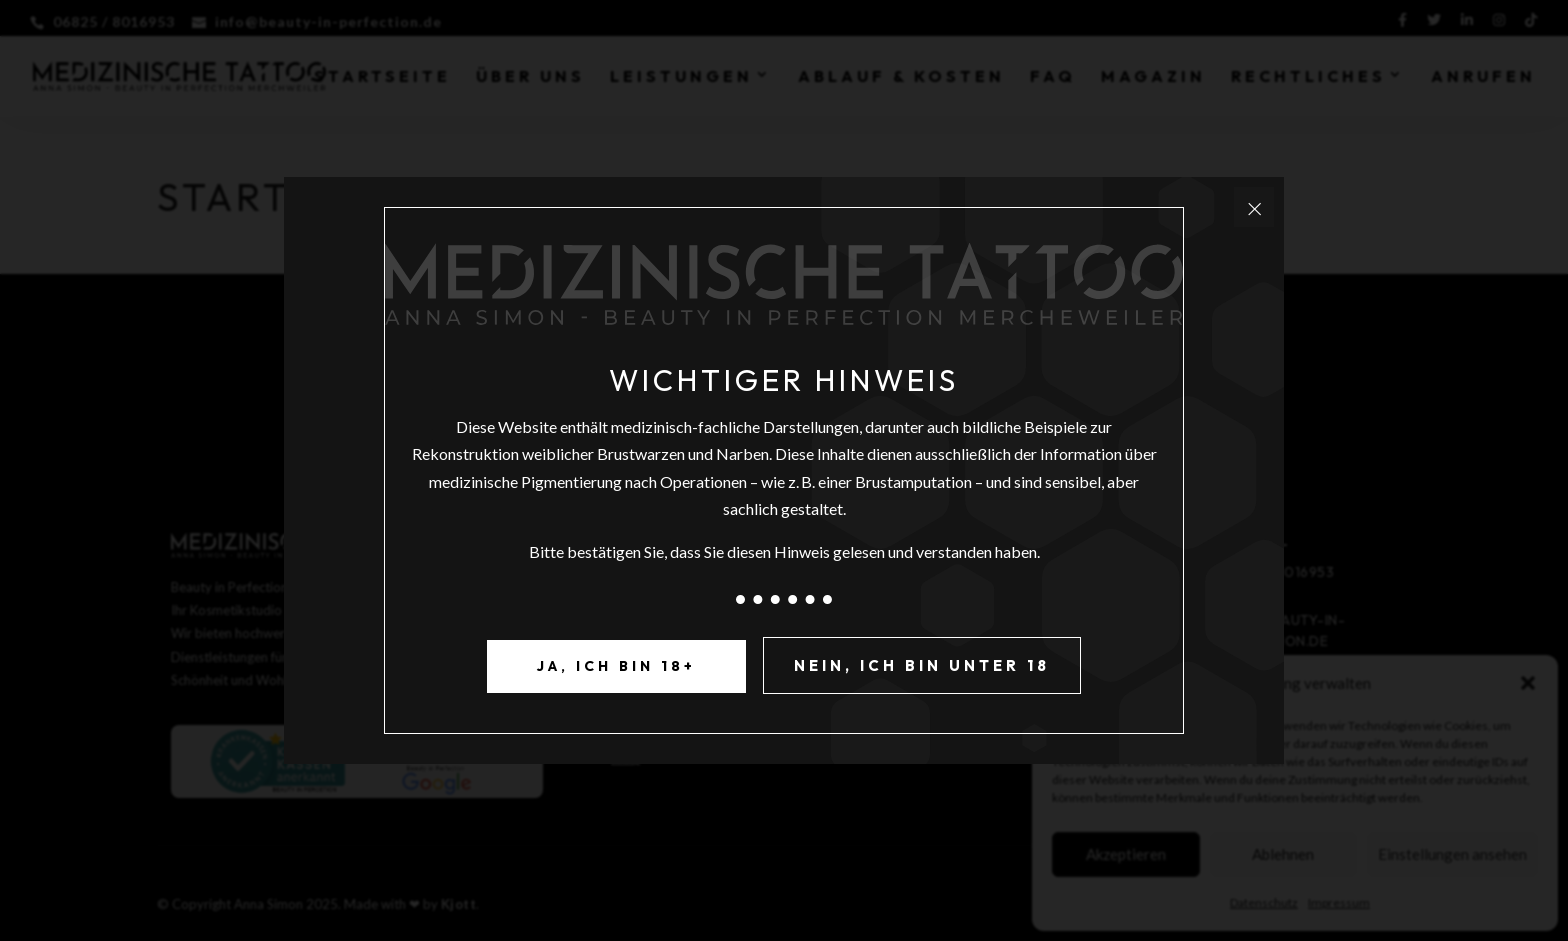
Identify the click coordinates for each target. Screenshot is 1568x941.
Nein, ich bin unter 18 (922, 665)
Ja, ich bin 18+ (616, 666)
